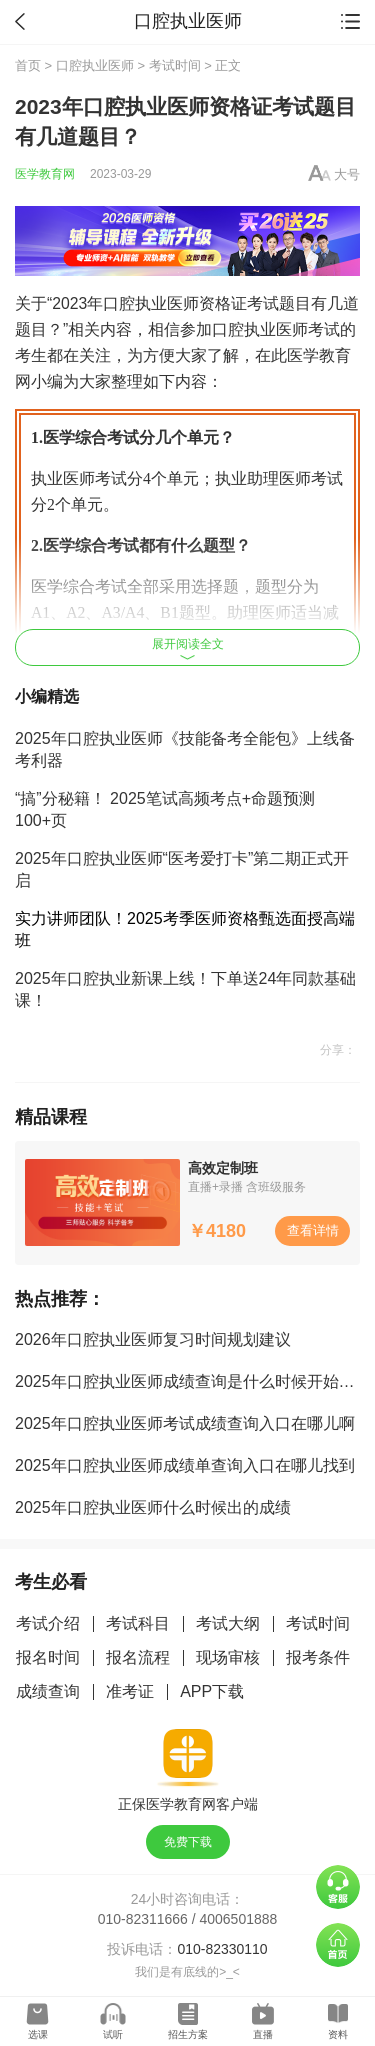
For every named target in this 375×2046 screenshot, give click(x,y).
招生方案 (188, 2034)
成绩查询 (48, 1691)
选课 (38, 2034)
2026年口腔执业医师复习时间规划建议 (153, 1339)
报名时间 (48, 1657)
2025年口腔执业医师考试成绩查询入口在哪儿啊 (185, 1423)
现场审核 (228, 1657)
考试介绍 (48, 1623)
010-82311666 (143, 1919)
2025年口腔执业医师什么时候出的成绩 (153, 1507)
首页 (28, 65)
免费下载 (188, 1842)
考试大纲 (228, 1623)
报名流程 (138, 1657)
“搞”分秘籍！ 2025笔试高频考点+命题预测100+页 (165, 809)
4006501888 (239, 1919)
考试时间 (175, 65)
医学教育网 (45, 174)
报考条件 (318, 1657)
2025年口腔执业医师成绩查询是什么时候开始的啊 (193, 1381)
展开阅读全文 (188, 648)
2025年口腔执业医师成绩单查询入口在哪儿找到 (185, 1465)
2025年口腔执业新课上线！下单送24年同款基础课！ (185, 989)
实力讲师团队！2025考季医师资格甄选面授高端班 (185, 929)
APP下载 (212, 1691)
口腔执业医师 (95, 65)
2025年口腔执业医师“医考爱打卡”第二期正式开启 (182, 869)
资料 (338, 2034)
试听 (113, 2034)
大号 (347, 174)
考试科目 (138, 1623)
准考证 (130, 1691)
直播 (263, 2034)
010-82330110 (222, 1949)
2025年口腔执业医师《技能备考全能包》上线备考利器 (185, 749)
